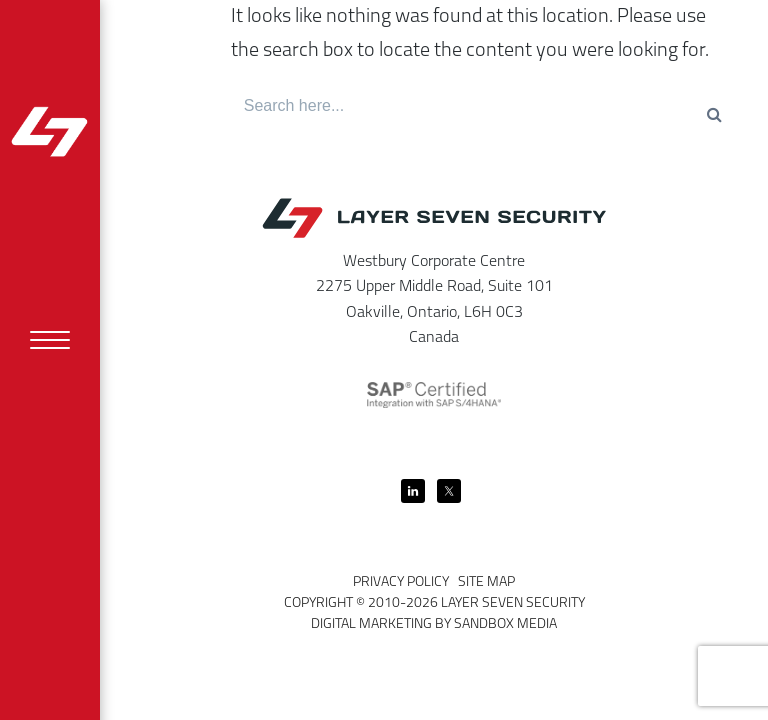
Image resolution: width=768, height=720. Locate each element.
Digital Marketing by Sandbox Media (434, 624)
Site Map (486, 582)
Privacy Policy (401, 582)
